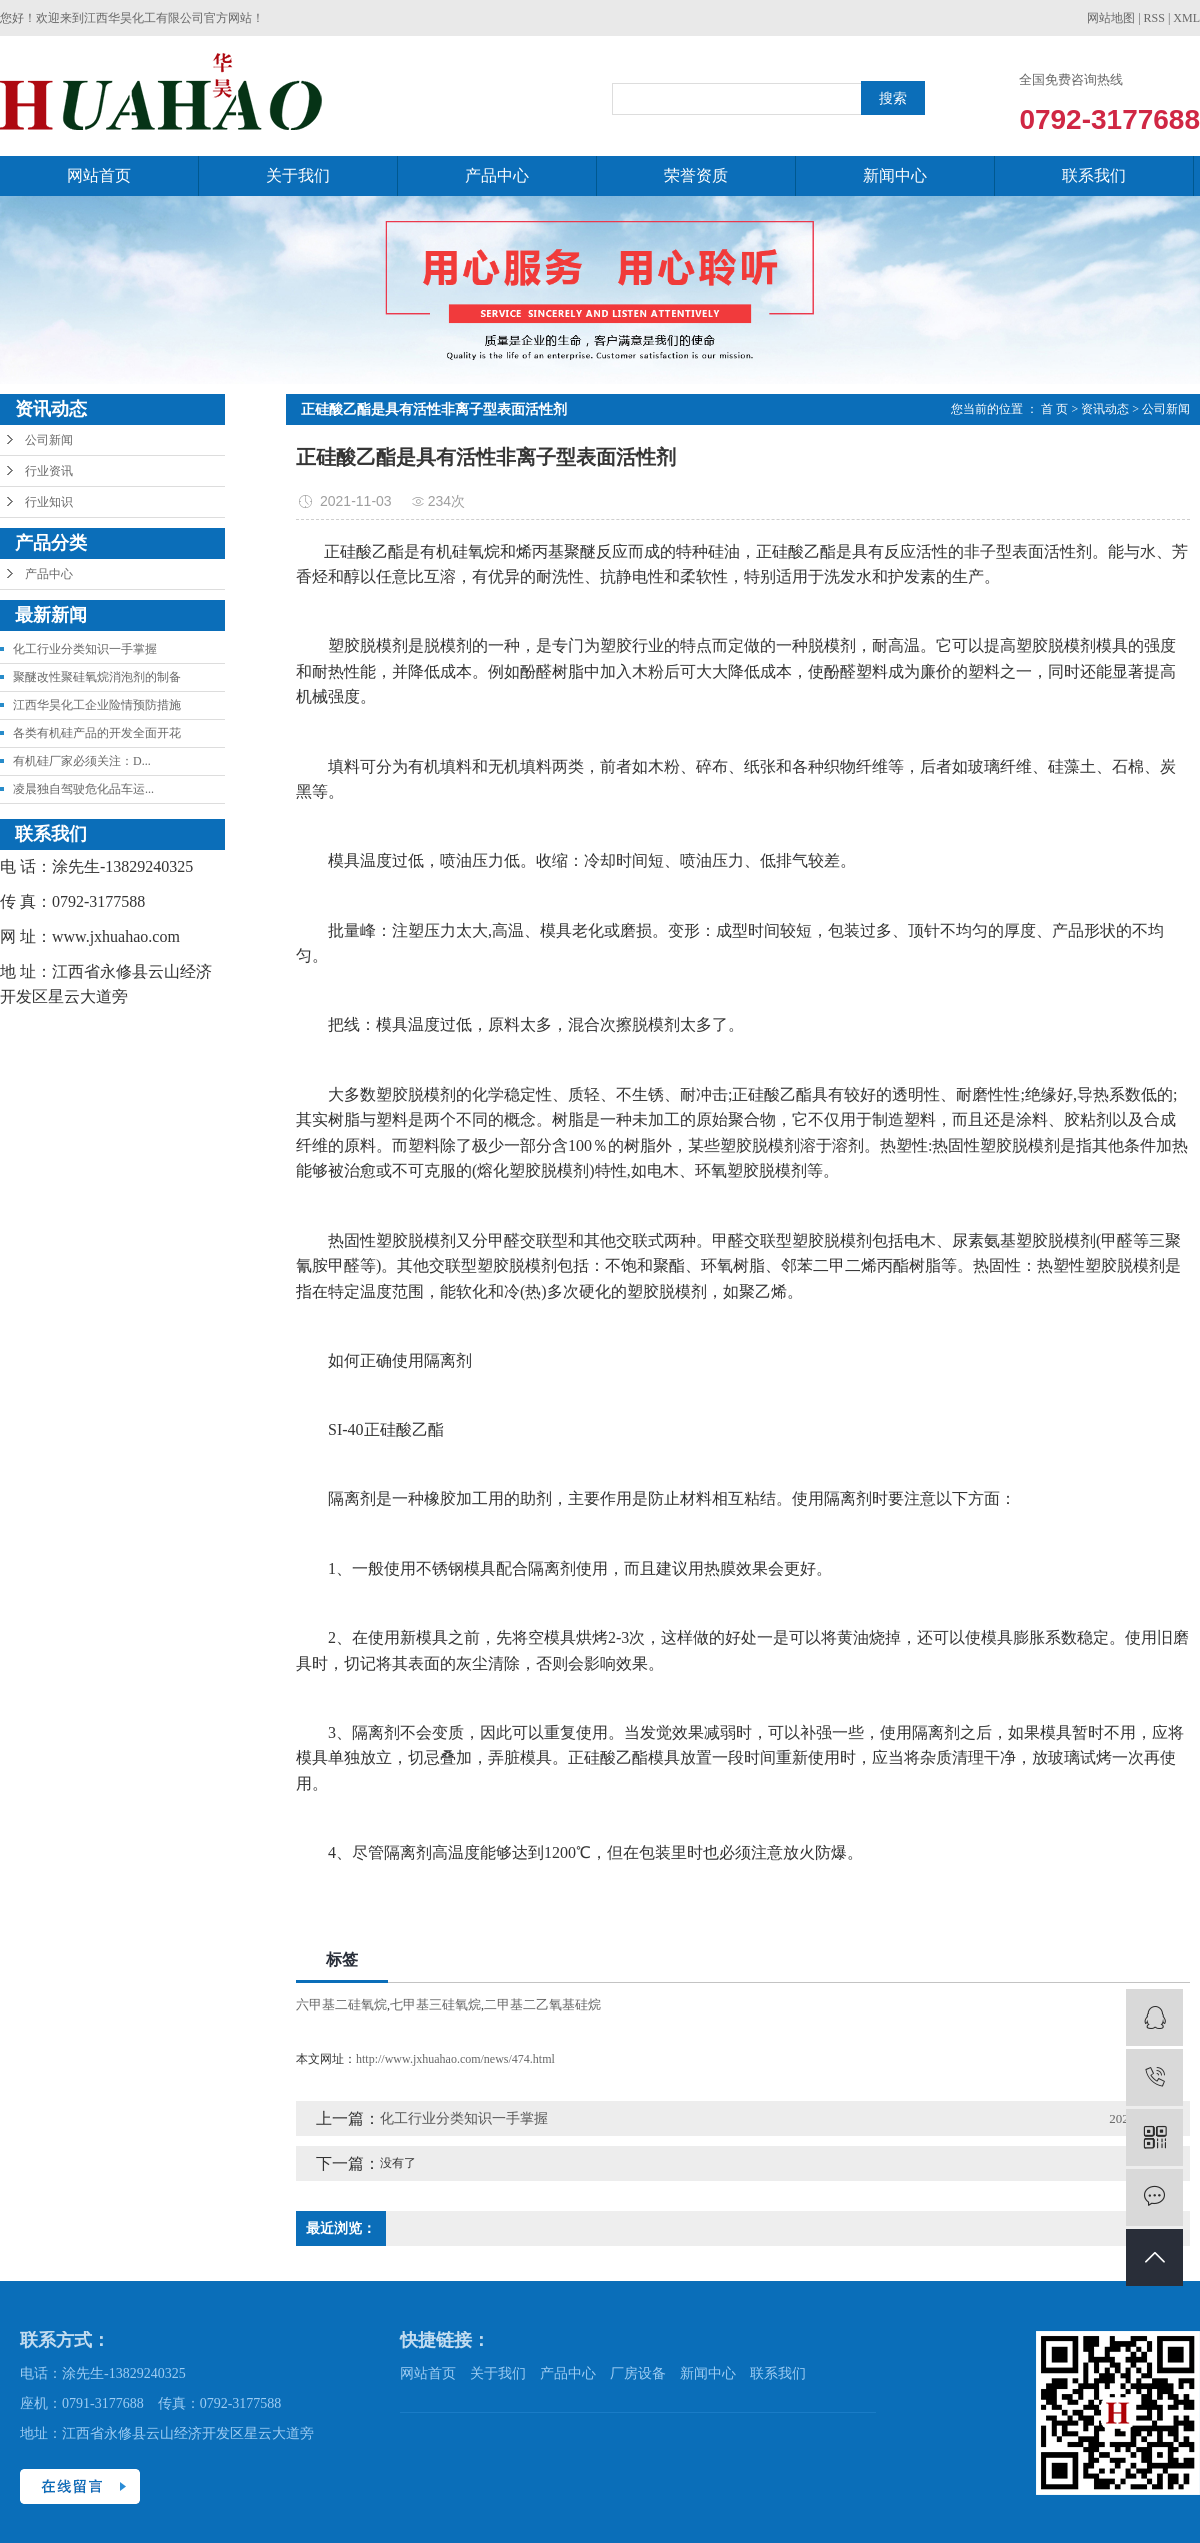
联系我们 (1094, 175)
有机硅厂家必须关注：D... (82, 761)
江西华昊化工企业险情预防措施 (97, 705)
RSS (1154, 18)
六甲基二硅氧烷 (341, 2004)
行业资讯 (49, 471)
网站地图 (1111, 18)
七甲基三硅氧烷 (435, 2004)
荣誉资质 (696, 175)
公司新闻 (49, 440)
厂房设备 (638, 2373)
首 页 (1054, 409)
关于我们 (298, 175)
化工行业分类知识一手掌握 (85, 649)
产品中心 (497, 175)
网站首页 (99, 175)
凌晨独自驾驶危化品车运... (83, 789)
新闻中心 (895, 175)
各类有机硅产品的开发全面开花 (97, 733)
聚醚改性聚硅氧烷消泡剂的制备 (97, 677)
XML (1186, 18)
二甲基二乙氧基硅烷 (542, 2004)
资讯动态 (1105, 409)
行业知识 (49, 502)
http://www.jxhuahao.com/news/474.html (455, 2059)
